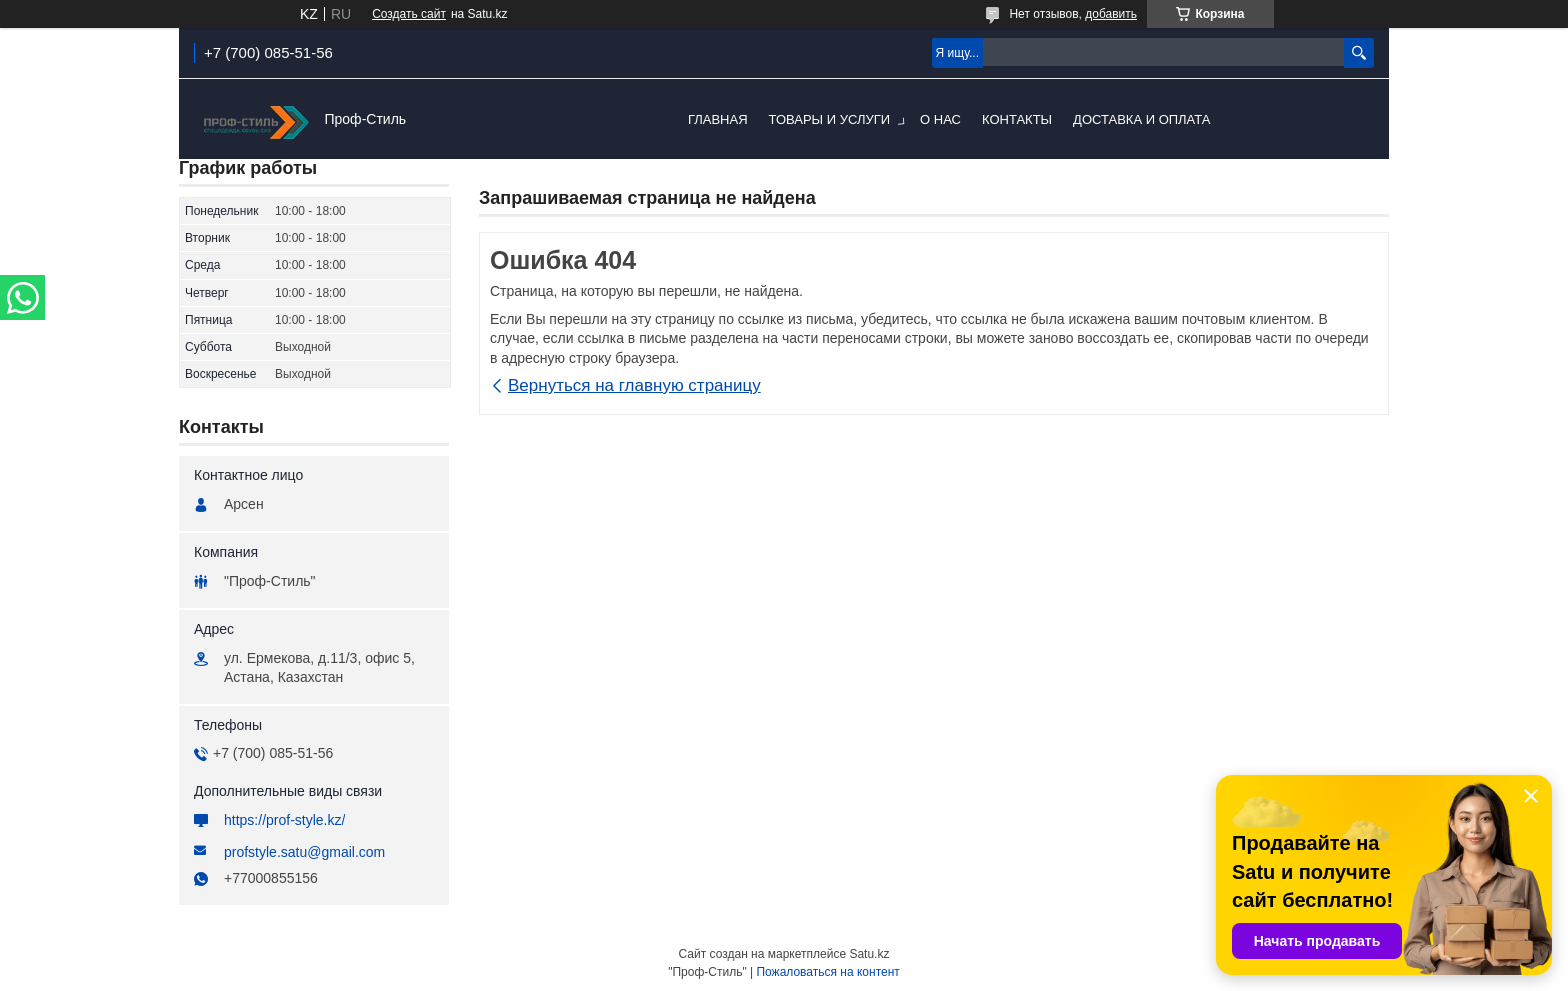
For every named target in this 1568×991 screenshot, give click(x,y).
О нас (940, 119)
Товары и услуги (830, 119)
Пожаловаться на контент (827, 972)
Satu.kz (869, 954)
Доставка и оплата (1141, 119)
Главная (718, 119)
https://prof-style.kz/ (284, 820)
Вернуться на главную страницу (634, 385)
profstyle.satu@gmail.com (304, 852)
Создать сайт (409, 14)
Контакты (1017, 119)
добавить (1111, 14)
